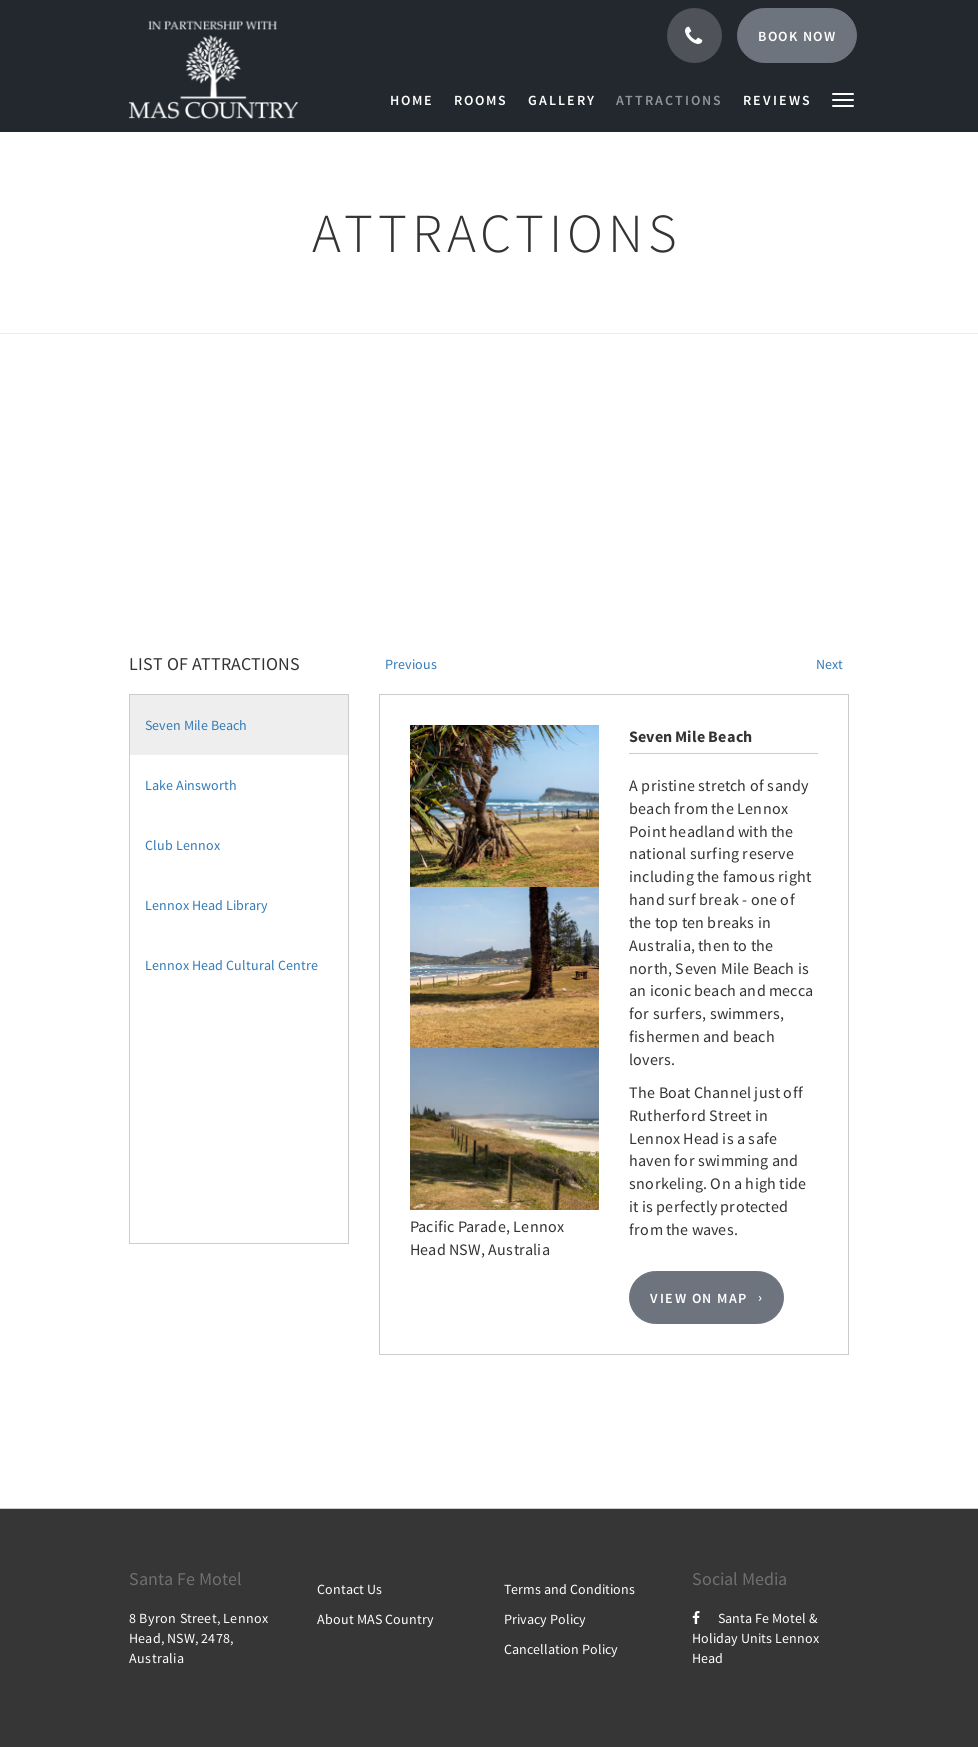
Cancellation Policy (561, 1649)
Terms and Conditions (569, 1589)
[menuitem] (417, 100)
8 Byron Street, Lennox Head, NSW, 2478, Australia (198, 1638)
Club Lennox (182, 845)
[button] (843, 98)
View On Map (699, 1298)
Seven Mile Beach (196, 725)
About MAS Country (375, 1619)
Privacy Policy (545, 1619)
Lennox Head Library (206, 905)
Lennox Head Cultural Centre (231, 965)
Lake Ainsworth (191, 785)
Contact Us (349, 1589)
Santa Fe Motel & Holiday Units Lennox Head (755, 1638)
